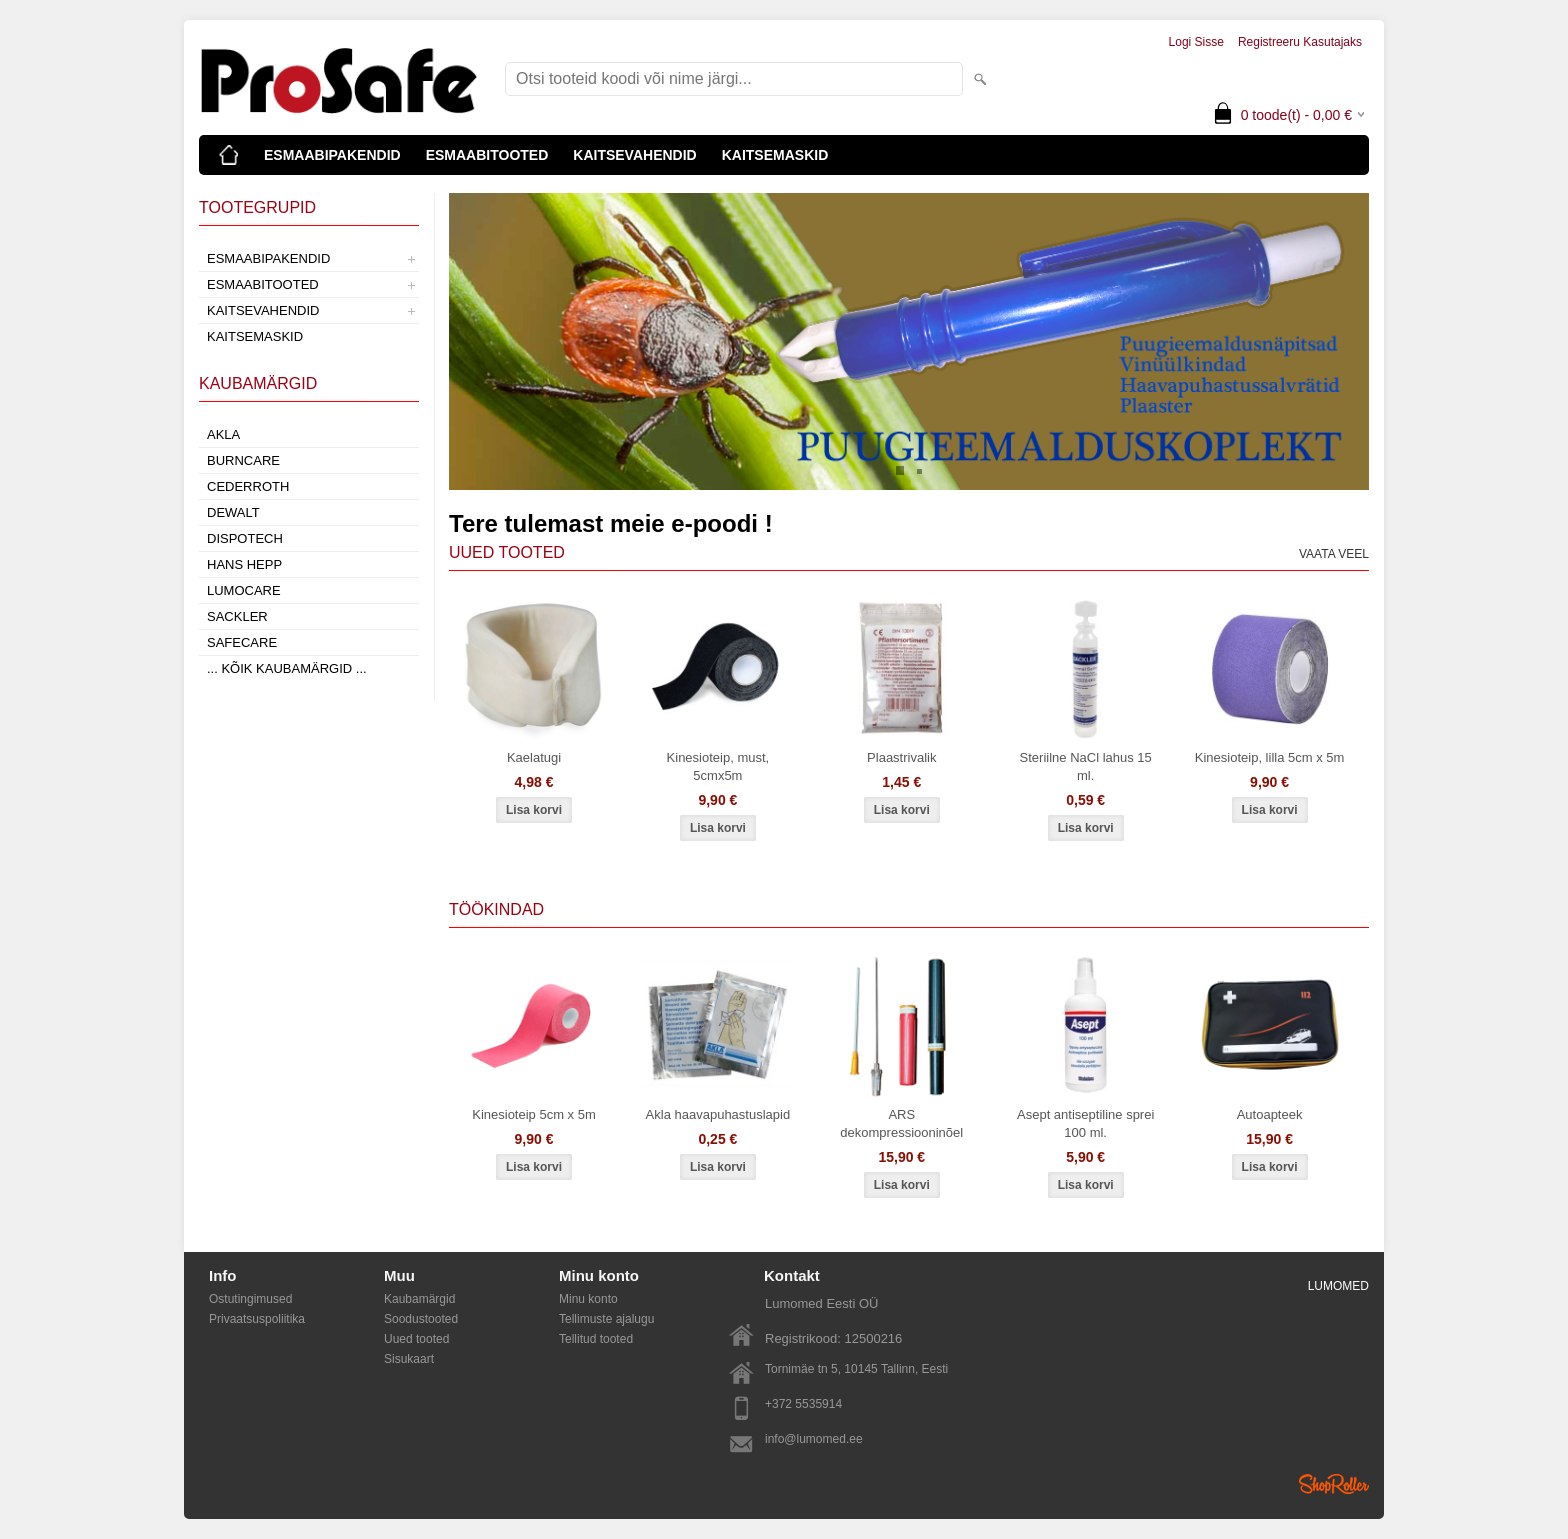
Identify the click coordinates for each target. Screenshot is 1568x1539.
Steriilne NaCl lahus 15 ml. (1086, 766)
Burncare (243, 460)
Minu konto (588, 1299)
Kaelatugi (534, 757)
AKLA (223, 434)
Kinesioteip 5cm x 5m (534, 1114)
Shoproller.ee (1334, 1484)
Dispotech (245, 538)
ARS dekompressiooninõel (901, 1123)
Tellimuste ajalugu (606, 1319)
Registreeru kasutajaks (1300, 42)
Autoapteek (1270, 1114)
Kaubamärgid (419, 1299)
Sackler (237, 616)
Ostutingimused (250, 1299)
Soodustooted (421, 1319)
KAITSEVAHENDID (634, 155)
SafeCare (242, 642)
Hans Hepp (244, 564)
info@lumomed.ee (814, 1439)
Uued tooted (416, 1339)
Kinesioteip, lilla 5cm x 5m (1270, 757)
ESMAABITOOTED (487, 155)
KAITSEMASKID (775, 155)
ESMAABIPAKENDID (332, 155)
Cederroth (248, 486)
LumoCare (244, 590)
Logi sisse (1196, 42)
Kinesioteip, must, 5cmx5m (718, 766)
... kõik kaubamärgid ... (287, 668)
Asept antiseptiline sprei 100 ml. (1085, 1123)
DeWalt (233, 512)
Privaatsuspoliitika (257, 1319)
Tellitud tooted (596, 1339)
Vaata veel (1334, 554)
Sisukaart (409, 1359)
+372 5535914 (803, 1404)
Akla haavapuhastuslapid (718, 1114)
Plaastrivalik (901, 757)
